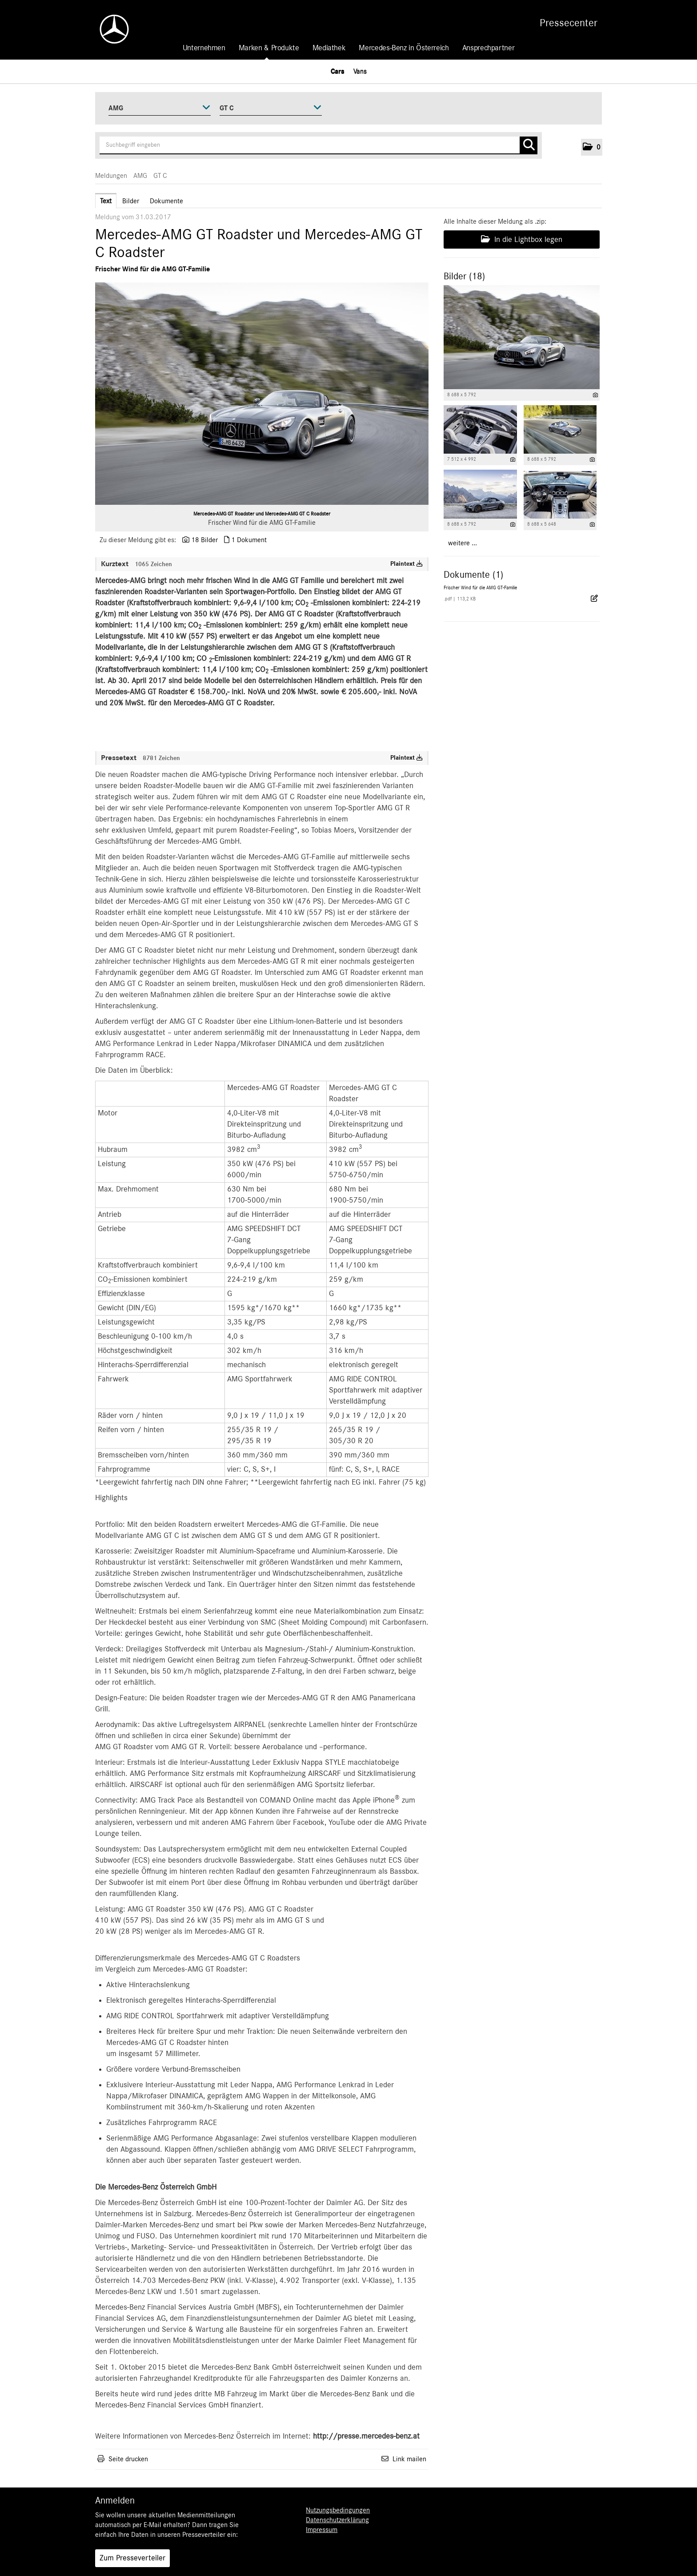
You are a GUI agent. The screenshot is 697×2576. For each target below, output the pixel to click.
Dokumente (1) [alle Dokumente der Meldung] (473, 575)
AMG (140, 175)
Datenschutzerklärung (337, 2520)
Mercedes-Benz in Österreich (404, 48)
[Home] (109, 29)
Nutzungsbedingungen (338, 2510)
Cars (337, 71)
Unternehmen (204, 48)
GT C (160, 175)
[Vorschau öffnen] (262, 393)
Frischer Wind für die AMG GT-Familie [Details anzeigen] (480, 587)
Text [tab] (106, 201)
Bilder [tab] (130, 201)
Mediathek (329, 48)
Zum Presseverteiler (132, 2558)
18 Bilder (204, 539)
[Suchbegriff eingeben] (318, 145)
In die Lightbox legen (521, 239)
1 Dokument (249, 539)
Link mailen (409, 2459)
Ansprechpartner (488, 48)
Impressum (321, 2529)
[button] (591, 147)
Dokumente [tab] (166, 201)
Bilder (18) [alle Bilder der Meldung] (464, 276)
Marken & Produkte (269, 48)
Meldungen (111, 175)
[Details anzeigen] (595, 395)
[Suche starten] (528, 145)
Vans (360, 71)
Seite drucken (128, 2459)
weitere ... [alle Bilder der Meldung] (462, 543)
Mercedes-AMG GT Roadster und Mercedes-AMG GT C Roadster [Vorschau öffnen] (261, 513)
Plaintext (406, 564)
